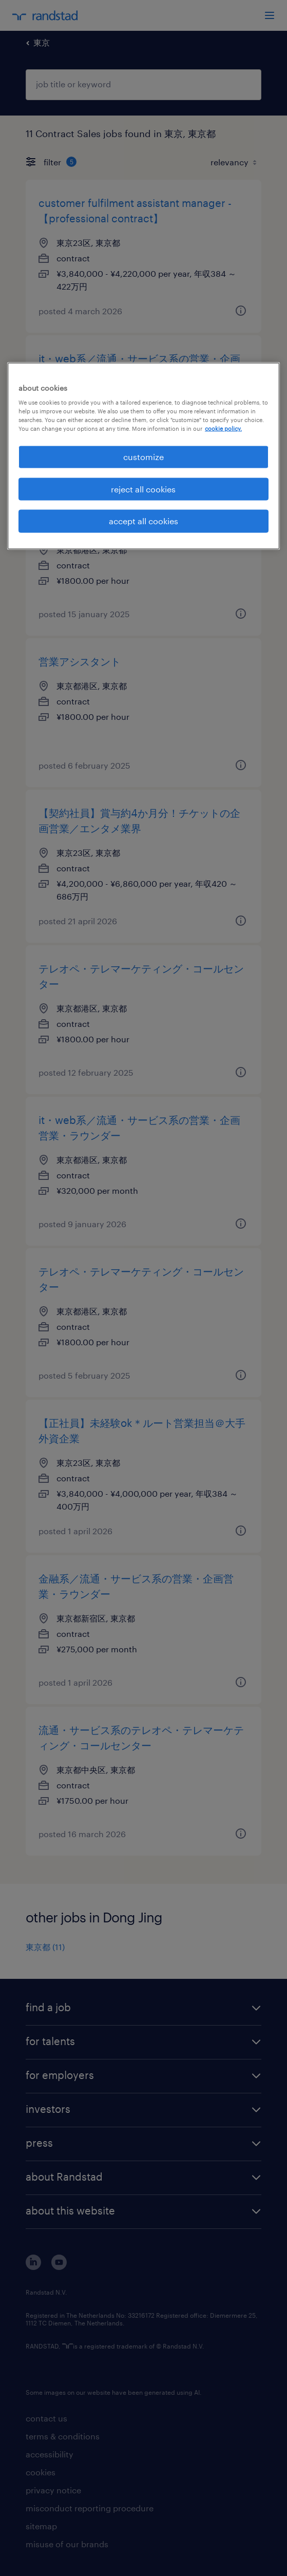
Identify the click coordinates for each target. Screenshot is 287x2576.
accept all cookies (143, 521)
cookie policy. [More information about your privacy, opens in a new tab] (223, 428)
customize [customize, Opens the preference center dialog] (143, 457)
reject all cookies (143, 488)
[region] (143, 455)
